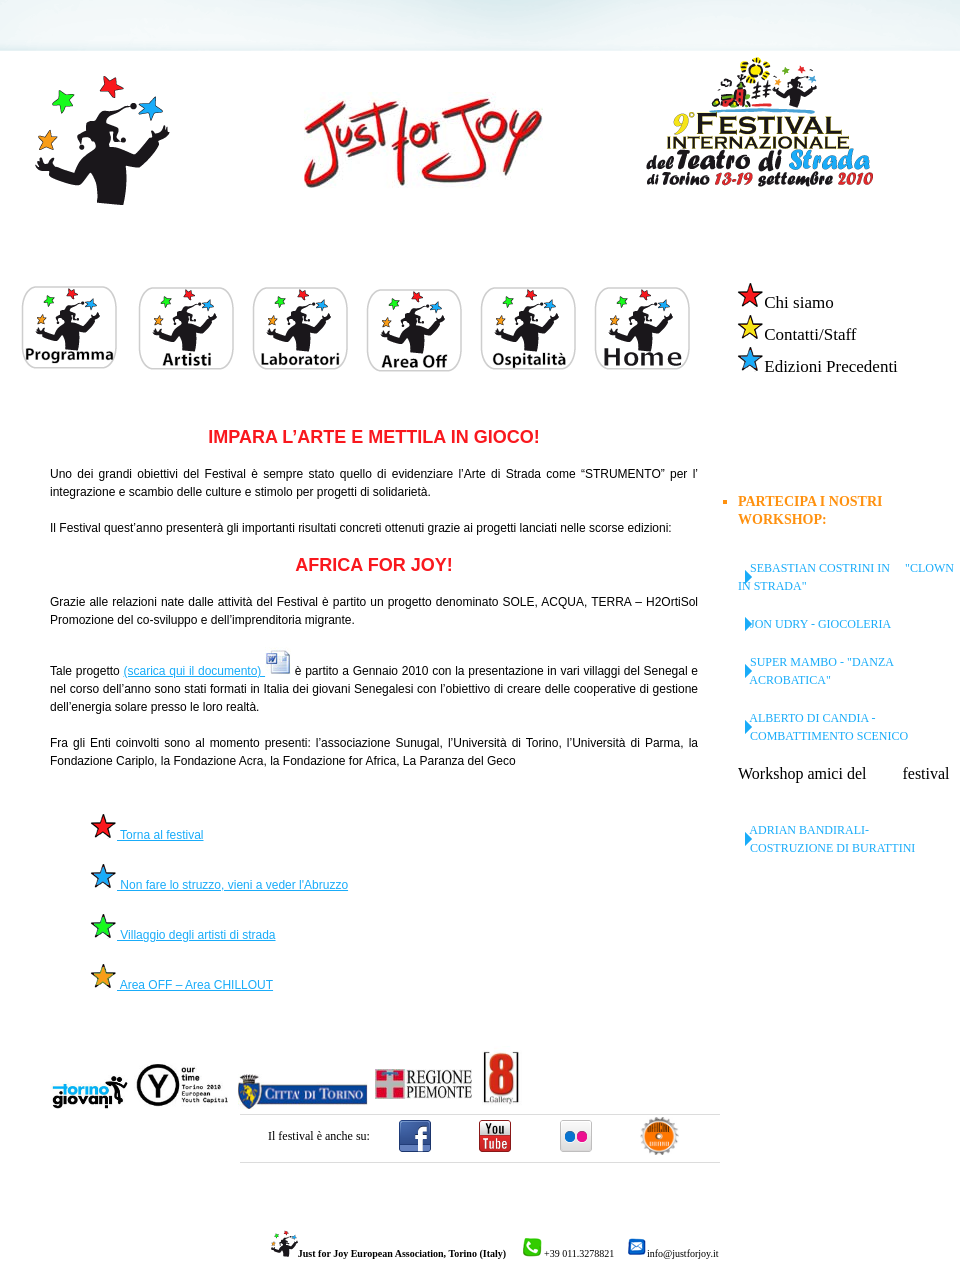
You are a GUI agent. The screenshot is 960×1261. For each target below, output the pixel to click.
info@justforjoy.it (673, 1253)
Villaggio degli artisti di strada (183, 935)
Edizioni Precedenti (817, 366)
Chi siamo (785, 302)
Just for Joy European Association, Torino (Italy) (388, 1253)
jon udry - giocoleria (814, 624)
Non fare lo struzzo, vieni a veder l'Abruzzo (219, 885)
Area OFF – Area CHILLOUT (181, 985)
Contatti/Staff (796, 334)
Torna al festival (147, 835)
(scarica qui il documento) (207, 671)
